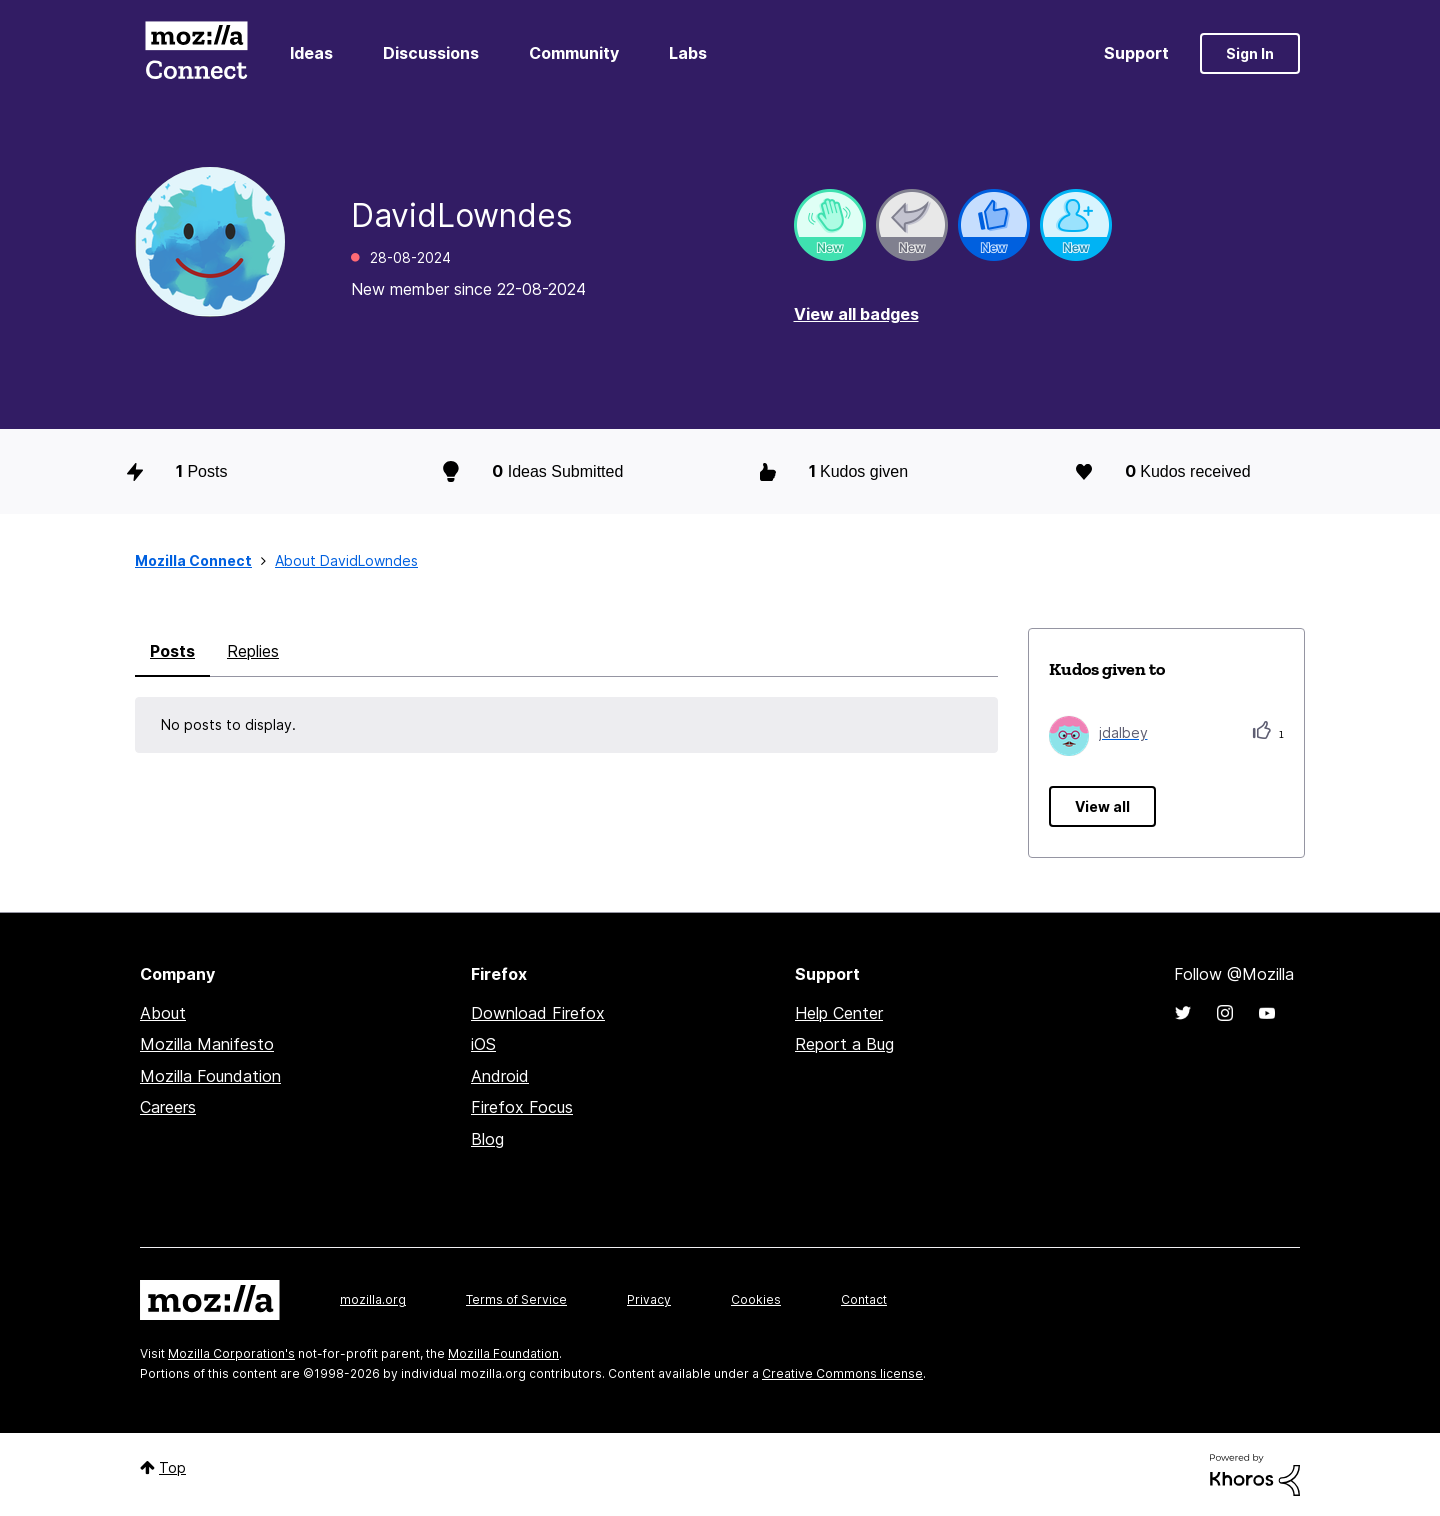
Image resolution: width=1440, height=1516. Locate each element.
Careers (168, 1107)
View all (1102, 806)
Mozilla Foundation (210, 1076)
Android (500, 1076)
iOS (483, 1044)
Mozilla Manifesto (207, 1044)
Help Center (839, 1013)
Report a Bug (844, 1044)
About (163, 1013)
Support (1136, 53)
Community (574, 53)
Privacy (649, 1299)
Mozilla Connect (196, 53)
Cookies (756, 1299)
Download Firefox (538, 1013)
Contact (864, 1299)
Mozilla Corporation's (231, 1353)
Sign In (1250, 53)
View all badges (856, 314)
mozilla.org (373, 1299)
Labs (688, 53)
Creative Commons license (842, 1373)
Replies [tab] (253, 651)
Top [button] (172, 1467)
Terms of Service (516, 1299)
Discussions (431, 53)
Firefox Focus (522, 1107)
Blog (487, 1139)
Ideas (311, 53)
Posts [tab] (172, 651)
